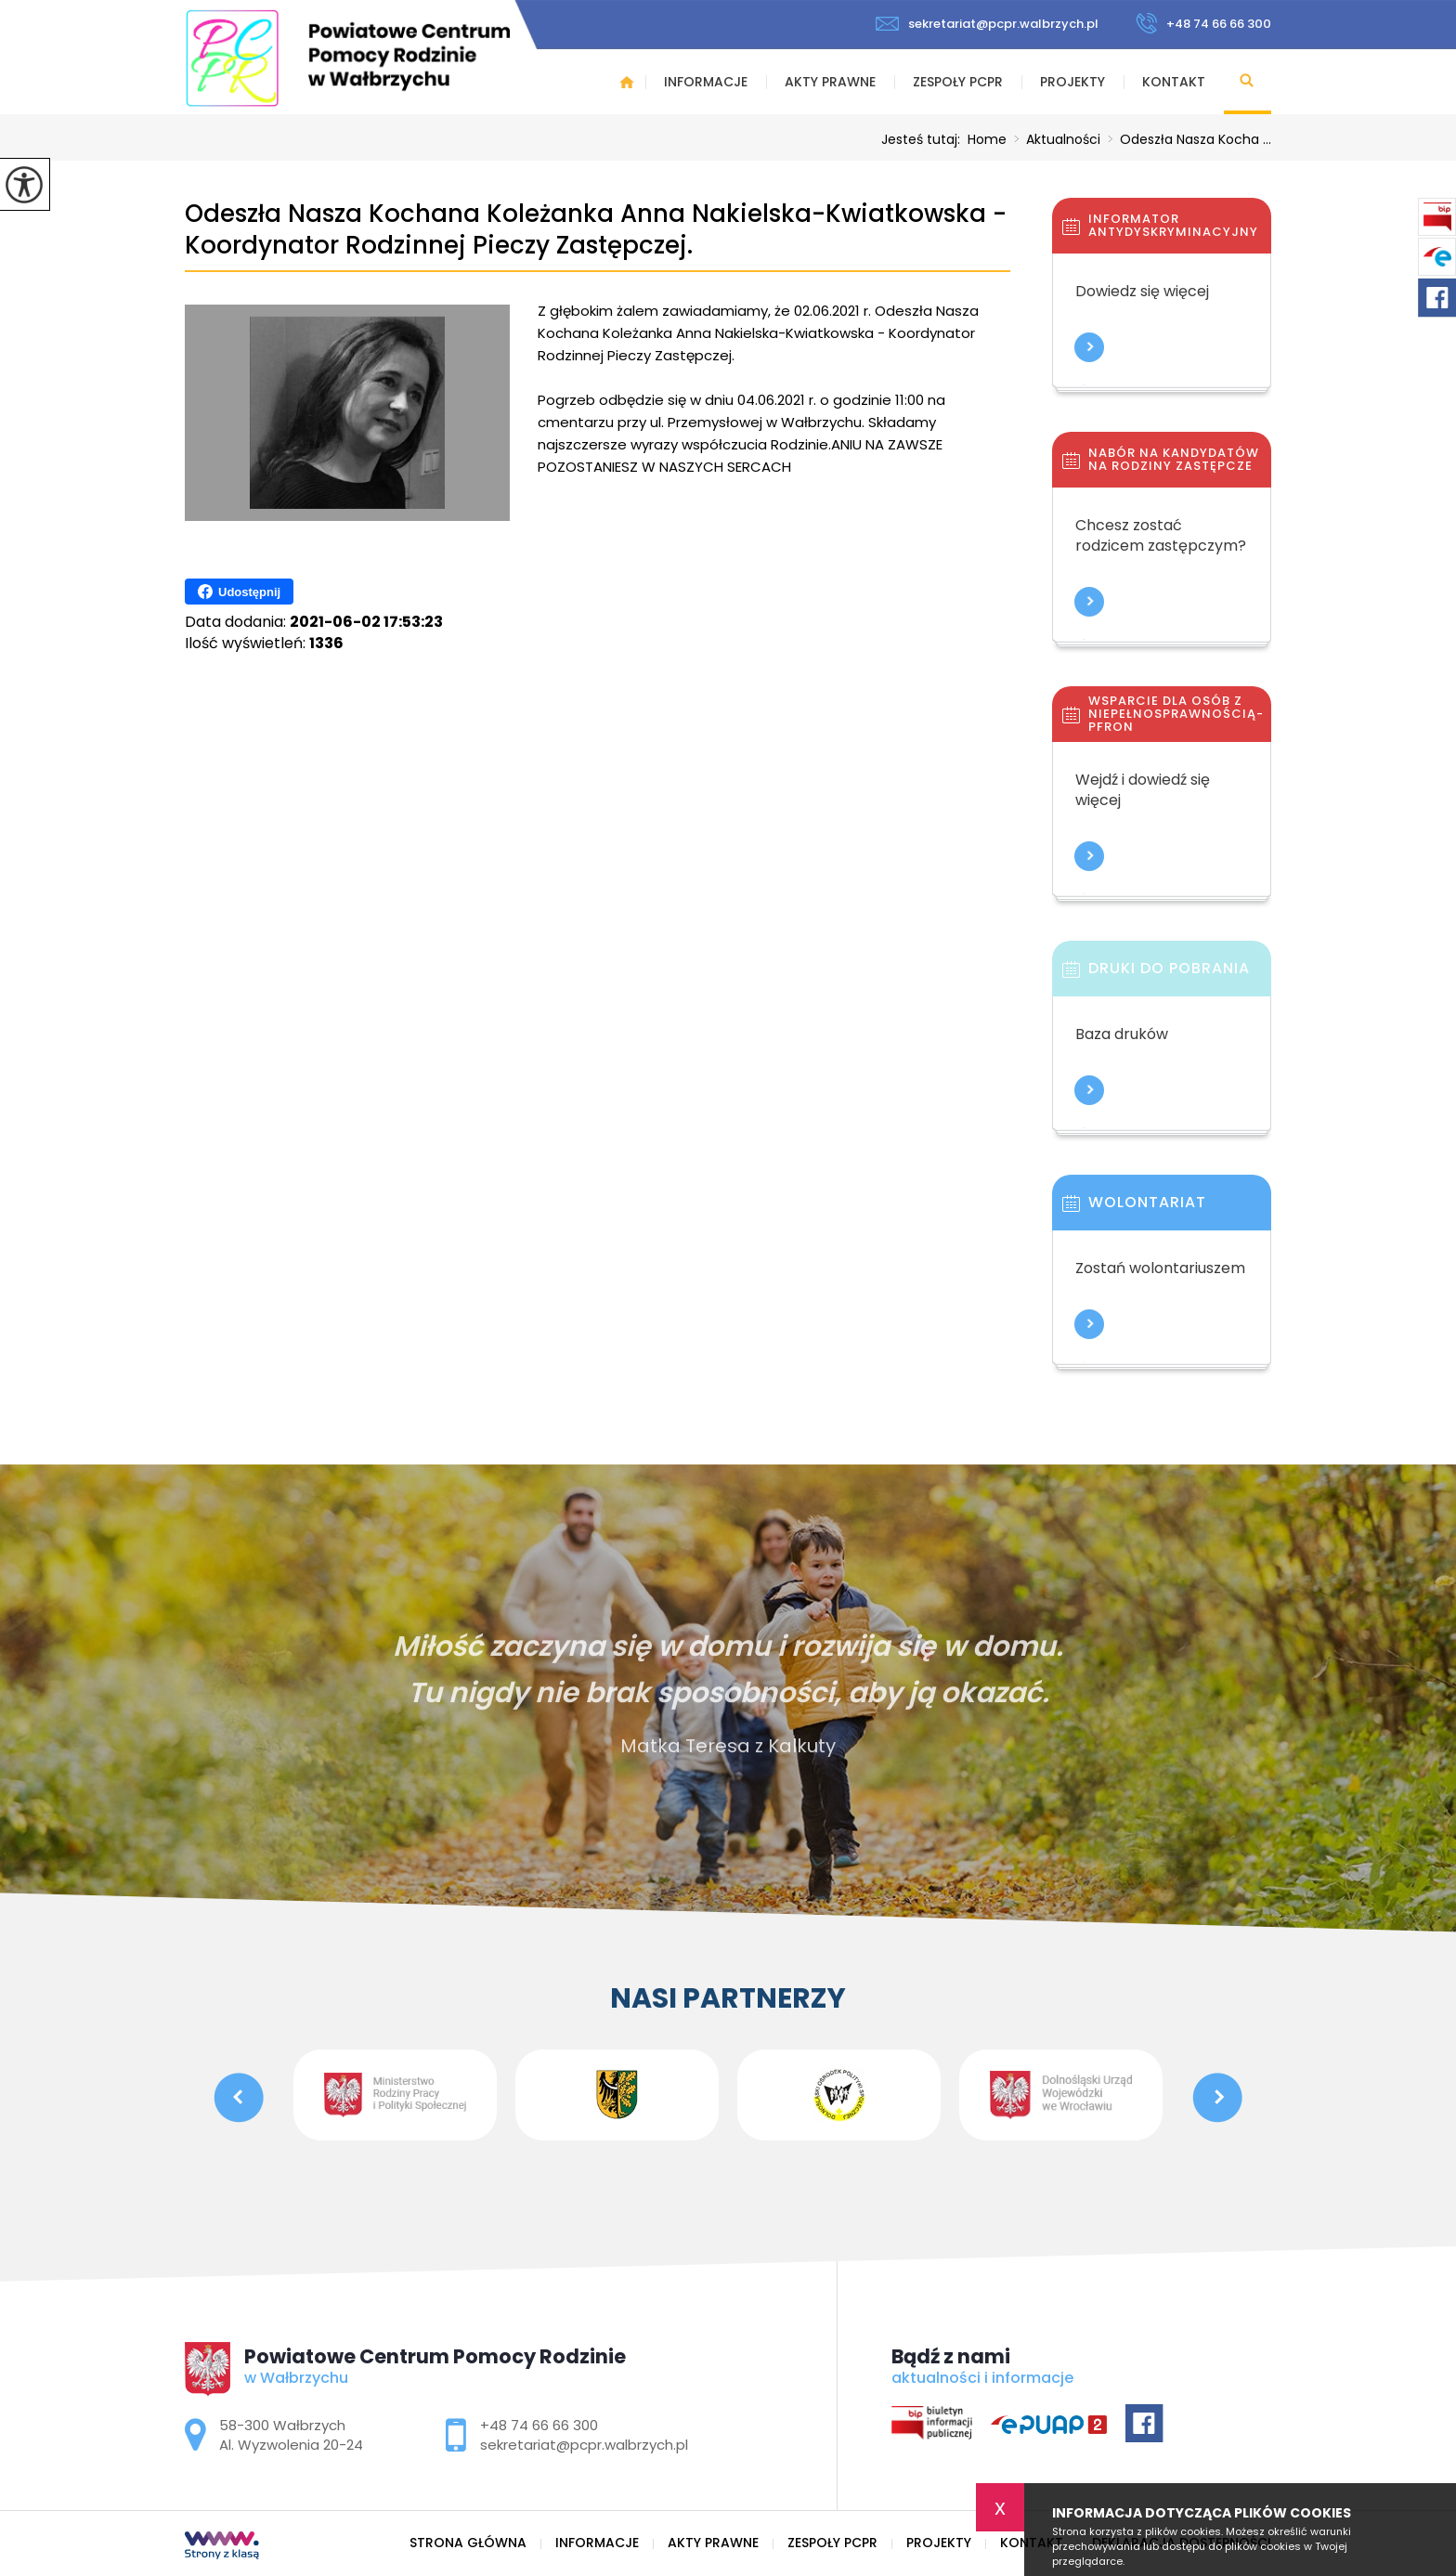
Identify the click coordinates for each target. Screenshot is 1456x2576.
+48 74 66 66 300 (1203, 23)
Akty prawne (830, 81)
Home (987, 139)
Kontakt (1173, 81)
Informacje (706, 81)
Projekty (1072, 81)
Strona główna (626, 81)
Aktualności (1053, 139)
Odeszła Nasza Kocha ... (1185, 139)
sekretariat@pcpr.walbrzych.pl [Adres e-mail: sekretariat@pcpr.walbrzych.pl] (584, 2444)
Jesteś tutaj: (924, 139)
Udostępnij (239, 591)
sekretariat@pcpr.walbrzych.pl (987, 24)
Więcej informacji (1089, 347)
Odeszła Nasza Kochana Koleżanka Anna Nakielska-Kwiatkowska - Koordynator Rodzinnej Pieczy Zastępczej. (596, 230)
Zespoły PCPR (958, 81)
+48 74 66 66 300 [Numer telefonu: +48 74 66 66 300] (539, 2425)
